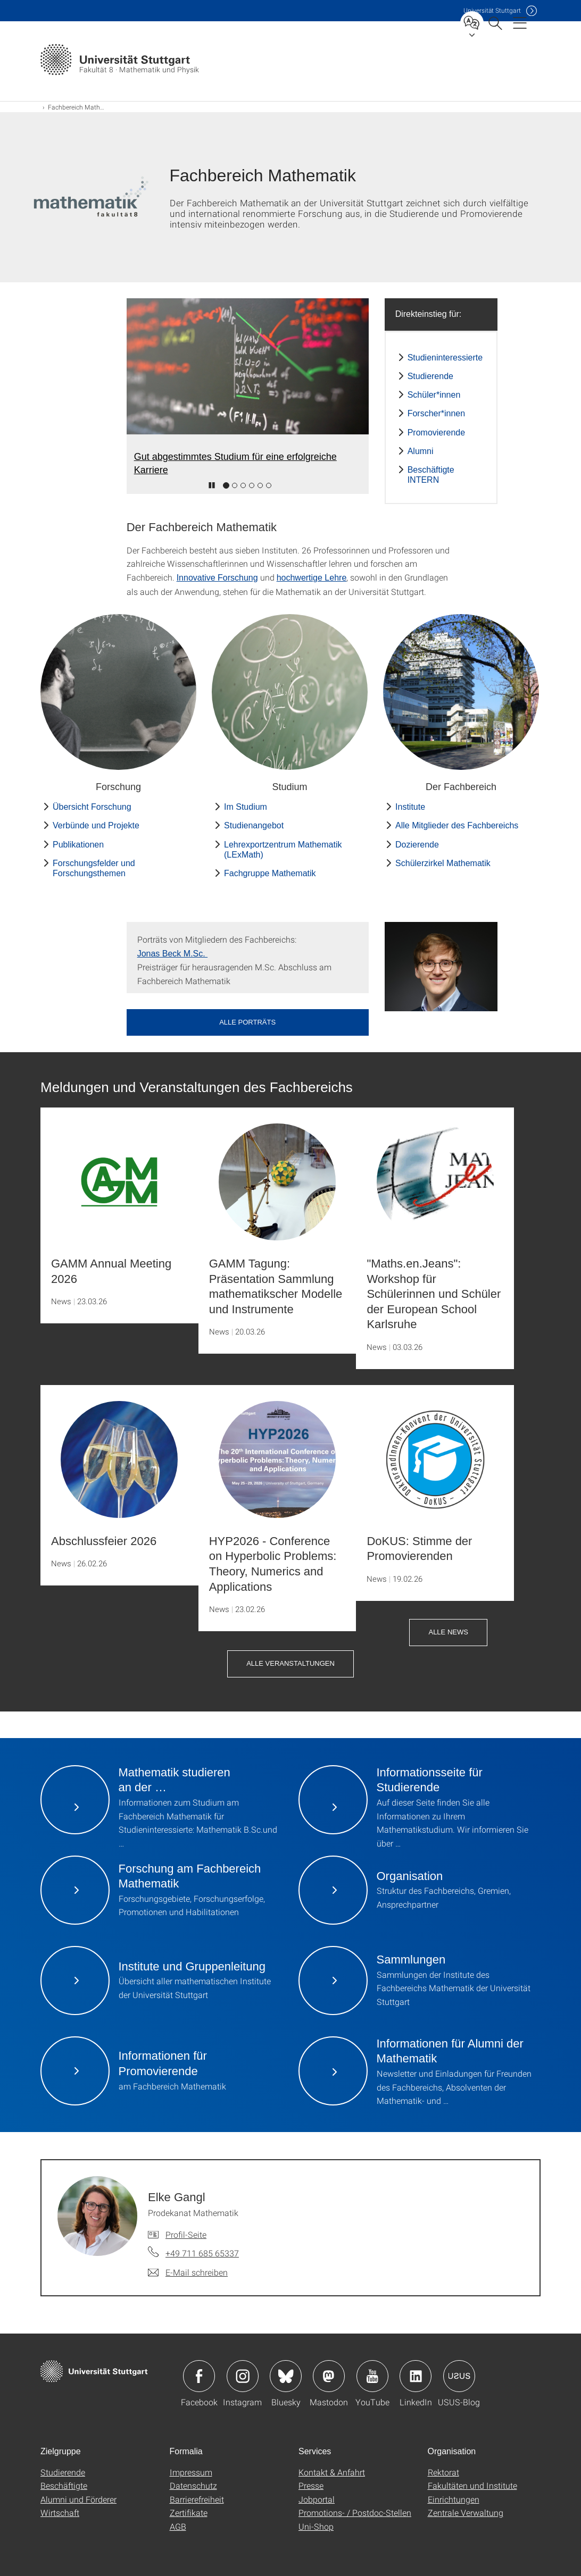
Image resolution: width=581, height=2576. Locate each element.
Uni (492, 10)
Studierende (430, 376)
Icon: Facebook (199, 2376)
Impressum (191, 2472)
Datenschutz (193, 2485)
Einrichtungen (453, 2499)
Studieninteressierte (445, 357)
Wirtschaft (59, 2512)
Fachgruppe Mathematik (270, 873)
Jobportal (316, 2499)
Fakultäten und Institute (472, 2485)
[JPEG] (441, 966)
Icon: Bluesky (286, 2376)
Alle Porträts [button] (247, 1022)
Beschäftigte (63, 2485)
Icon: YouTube (372, 2376)
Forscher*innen (437, 413)
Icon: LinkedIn (415, 2376)
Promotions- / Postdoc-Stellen (354, 2512)
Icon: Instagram (243, 2376)
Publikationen (78, 844)
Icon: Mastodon (329, 2376)
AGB (178, 2526)
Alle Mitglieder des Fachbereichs (456, 825)
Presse (310, 2485)
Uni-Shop (316, 2526)
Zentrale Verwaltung (465, 2512)
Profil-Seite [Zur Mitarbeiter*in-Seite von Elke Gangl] (185, 2234)
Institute (410, 806)
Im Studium (245, 806)
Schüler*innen (434, 394)
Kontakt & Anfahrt (331, 2472)
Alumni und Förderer (78, 2499)
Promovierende (437, 432)
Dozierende (417, 844)
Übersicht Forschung (92, 806)
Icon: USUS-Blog (459, 2376)
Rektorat (443, 2472)
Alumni (421, 451)
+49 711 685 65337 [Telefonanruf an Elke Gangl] (202, 2253)
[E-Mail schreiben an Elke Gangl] (188, 2272)
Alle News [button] (448, 1632)
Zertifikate (189, 2512)
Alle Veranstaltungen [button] (290, 1663)
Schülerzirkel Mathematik (443, 863)
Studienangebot (254, 825)
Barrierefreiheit (197, 2499)
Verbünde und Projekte (96, 825)
